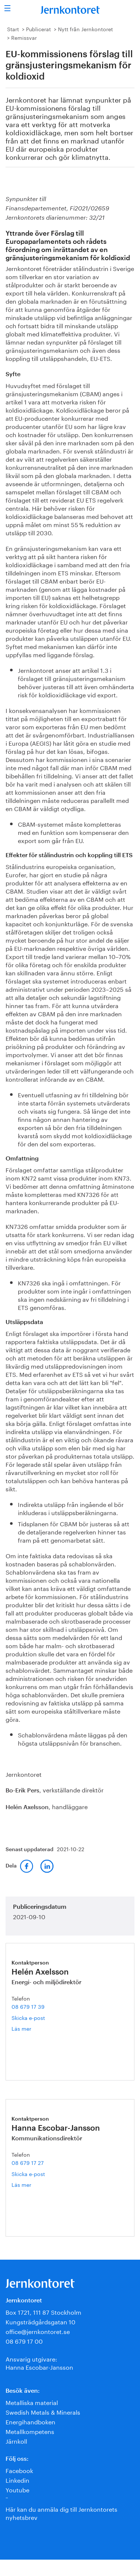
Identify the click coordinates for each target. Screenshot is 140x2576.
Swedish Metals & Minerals (43, 2411)
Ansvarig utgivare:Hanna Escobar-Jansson (39, 2362)
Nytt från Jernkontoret (85, 29)
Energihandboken (30, 2421)
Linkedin (17, 2479)
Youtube (17, 2489)
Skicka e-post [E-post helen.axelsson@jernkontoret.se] (28, 2017)
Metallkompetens (30, 2430)
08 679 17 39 (28, 2006)
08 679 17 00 (24, 2340)
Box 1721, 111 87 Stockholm (43, 2311)
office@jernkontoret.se (38, 2330)
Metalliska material (32, 2401)
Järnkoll (16, 2440)
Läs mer (33, 2028)
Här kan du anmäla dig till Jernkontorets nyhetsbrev (61, 2512)
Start (13, 29)
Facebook (19, 2470)
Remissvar (24, 37)
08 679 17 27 (28, 2162)
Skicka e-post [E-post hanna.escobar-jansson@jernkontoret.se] (28, 2173)
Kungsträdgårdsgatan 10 (40, 2321)
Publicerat (38, 29)
